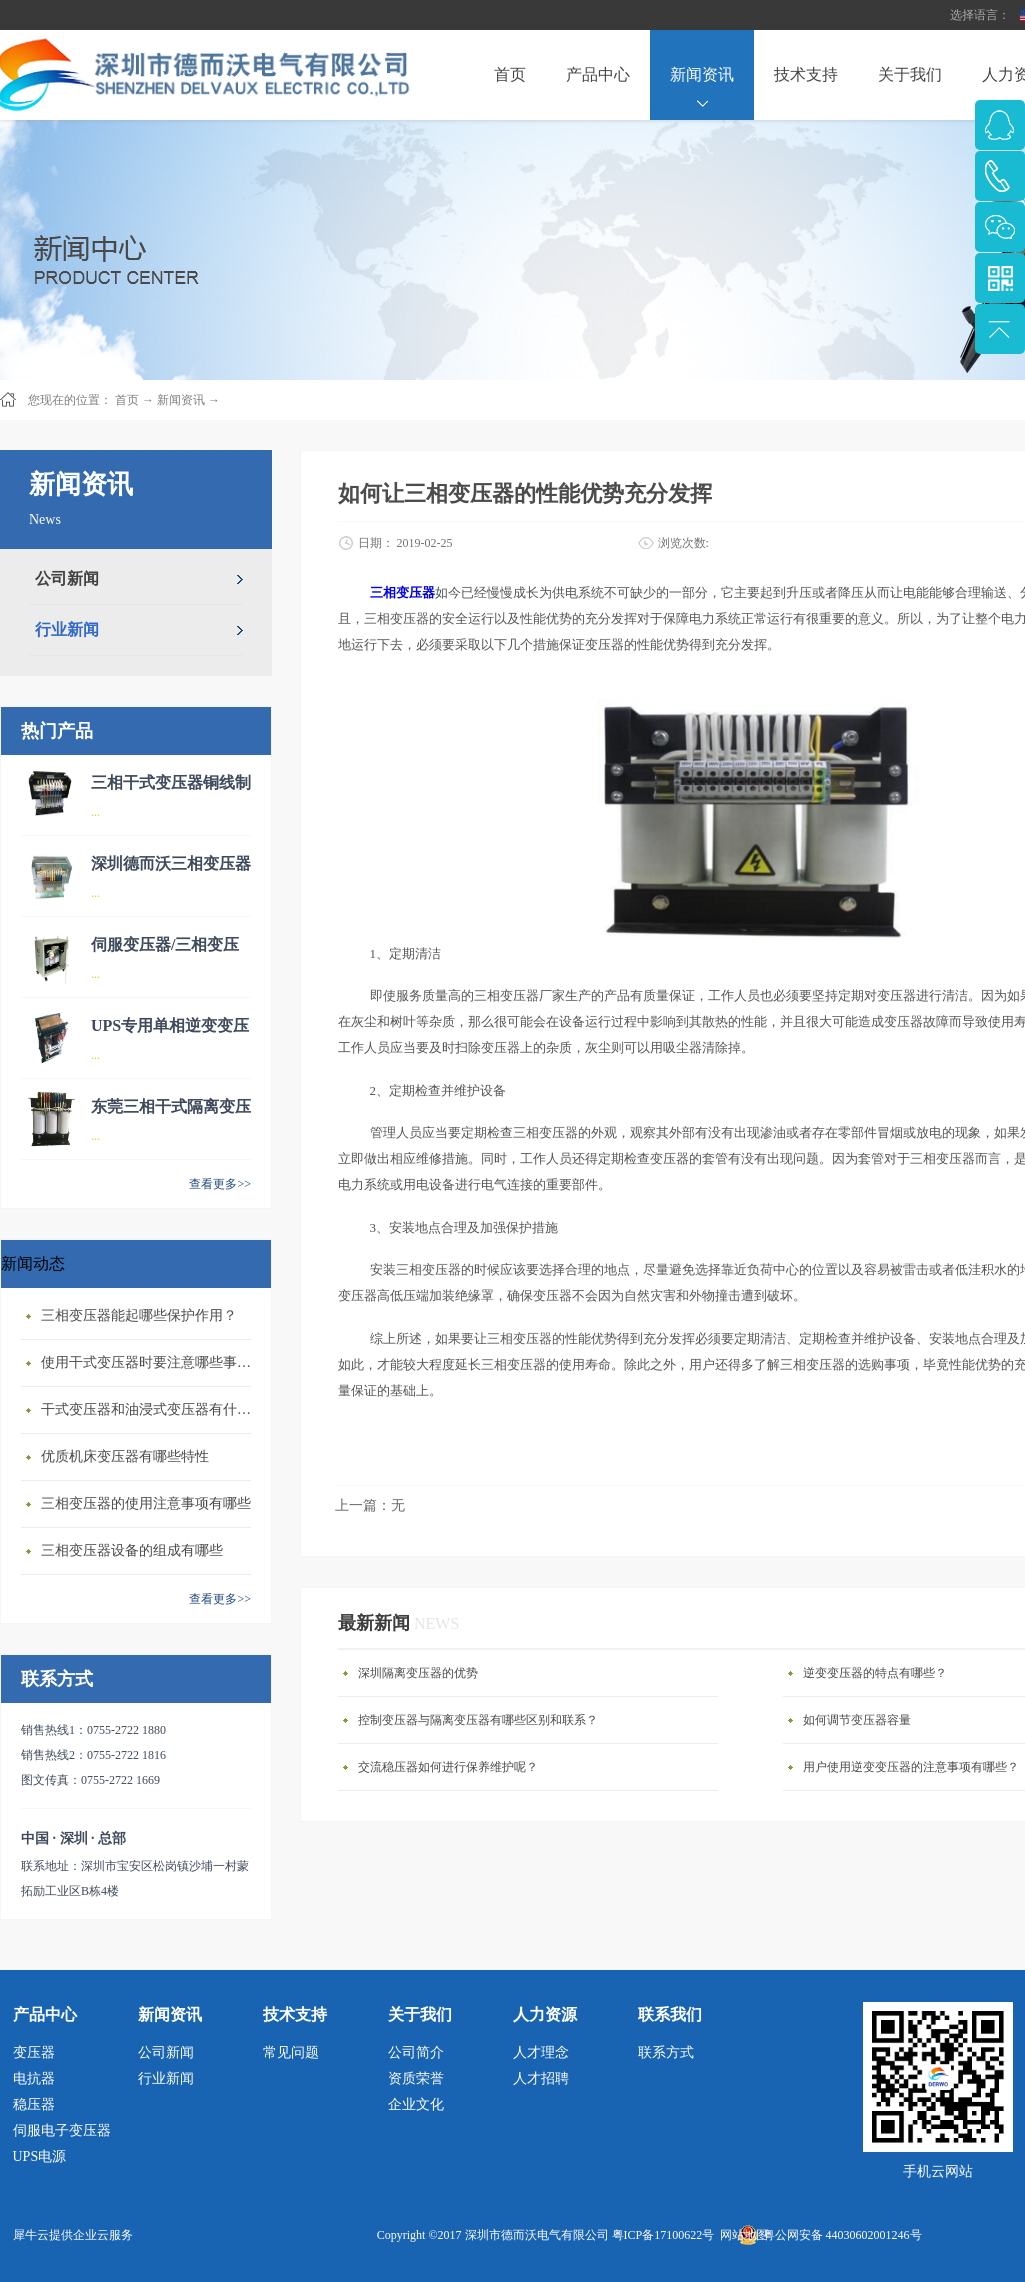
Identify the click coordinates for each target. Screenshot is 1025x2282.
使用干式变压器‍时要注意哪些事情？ (151, 1362)
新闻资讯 (181, 400)
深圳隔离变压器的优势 (418, 1673)
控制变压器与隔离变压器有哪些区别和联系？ (478, 1720)
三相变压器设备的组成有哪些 (132, 1550)
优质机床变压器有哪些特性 (125, 1456)
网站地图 (741, 2235)
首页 (510, 74)
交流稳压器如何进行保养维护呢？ (448, 1767)
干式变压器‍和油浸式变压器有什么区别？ (151, 1409)
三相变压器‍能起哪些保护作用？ (139, 1315)
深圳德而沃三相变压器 (171, 863)
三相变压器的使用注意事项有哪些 (146, 1503)
